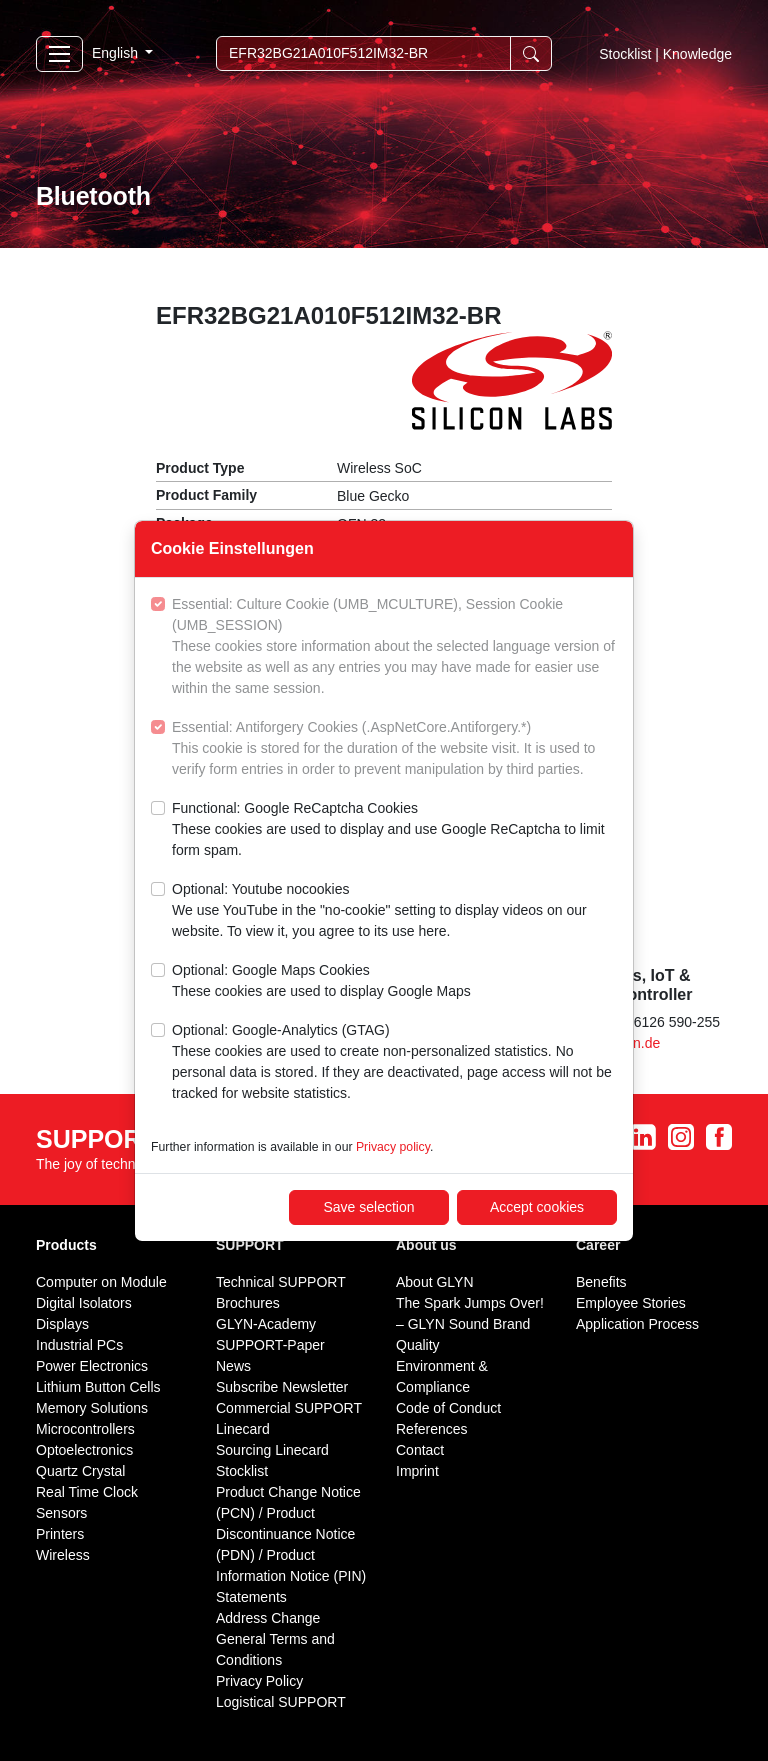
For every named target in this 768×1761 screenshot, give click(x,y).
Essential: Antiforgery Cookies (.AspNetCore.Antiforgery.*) (394, 749)
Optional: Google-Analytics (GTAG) (394, 1063)
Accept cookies (537, 1207)
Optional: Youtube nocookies (394, 911)
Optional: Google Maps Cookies (321, 982)
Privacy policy (393, 1147)
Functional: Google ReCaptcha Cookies (394, 830)
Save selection (368, 1207)
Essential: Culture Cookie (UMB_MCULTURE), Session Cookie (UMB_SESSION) (394, 647)
